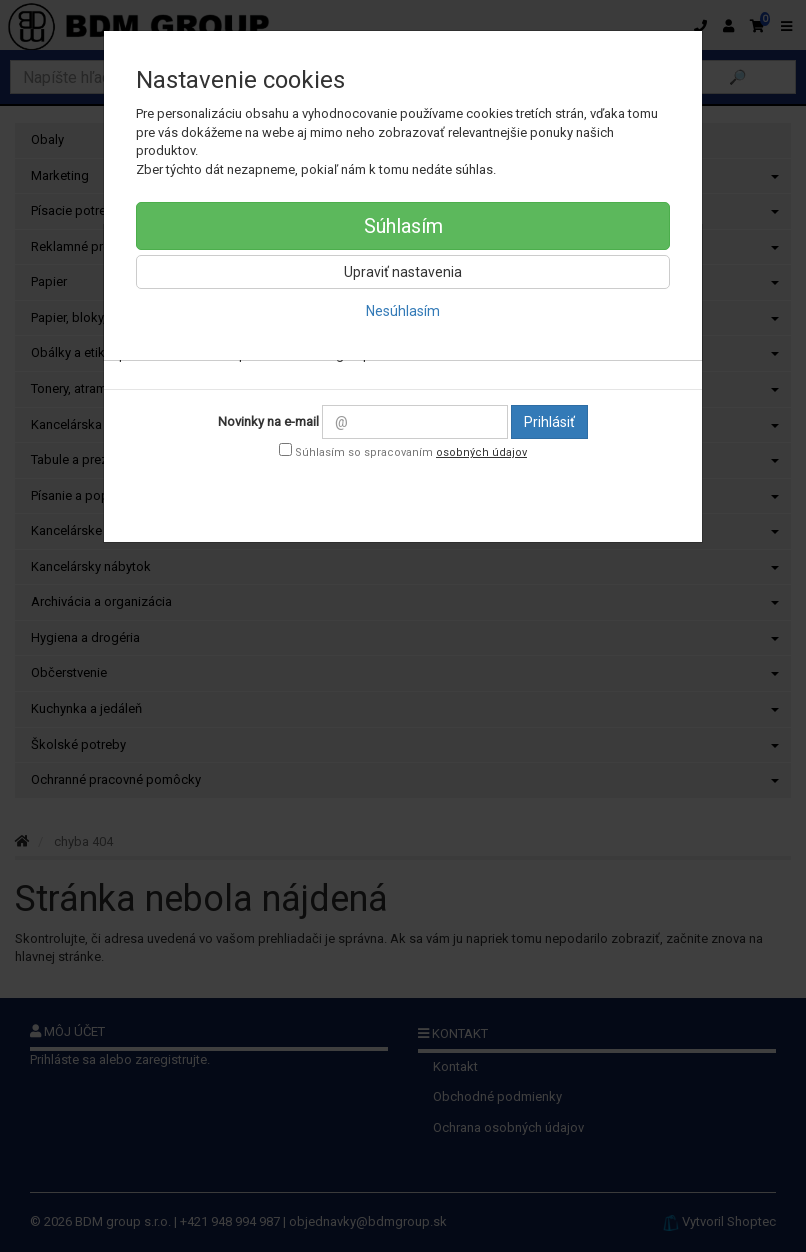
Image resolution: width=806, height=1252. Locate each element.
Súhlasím (403, 226)
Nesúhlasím (403, 311)
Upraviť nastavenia (403, 272)
